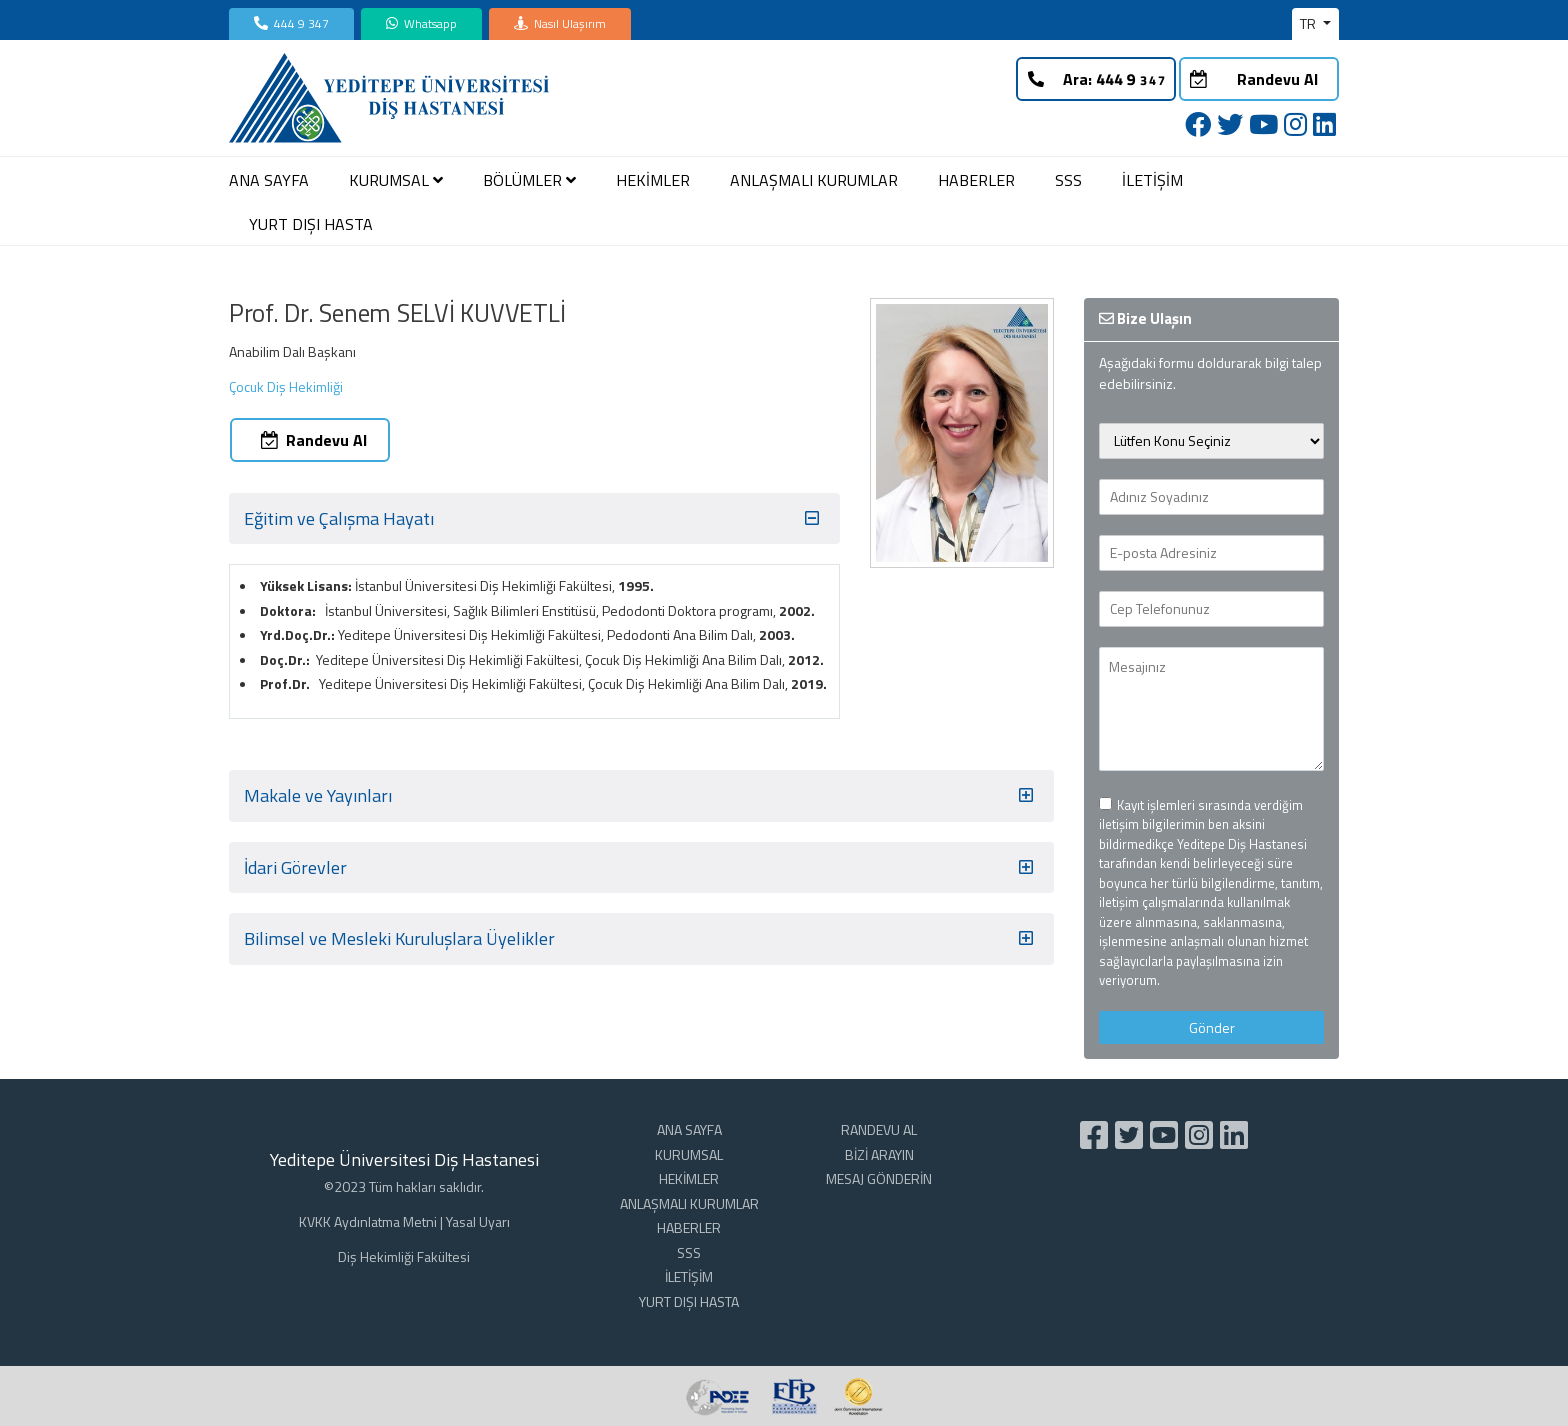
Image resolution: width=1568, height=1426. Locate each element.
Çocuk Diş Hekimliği (286, 386)
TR (1309, 23)
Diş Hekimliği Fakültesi (404, 1256)
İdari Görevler (641, 868)
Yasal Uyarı (478, 1221)
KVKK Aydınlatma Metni (368, 1221)
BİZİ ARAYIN (879, 1154)
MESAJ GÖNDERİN (879, 1178)
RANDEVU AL (879, 1129)
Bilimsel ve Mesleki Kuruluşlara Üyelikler (641, 939)
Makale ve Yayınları (641, 796)
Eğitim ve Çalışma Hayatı (534, 519)
